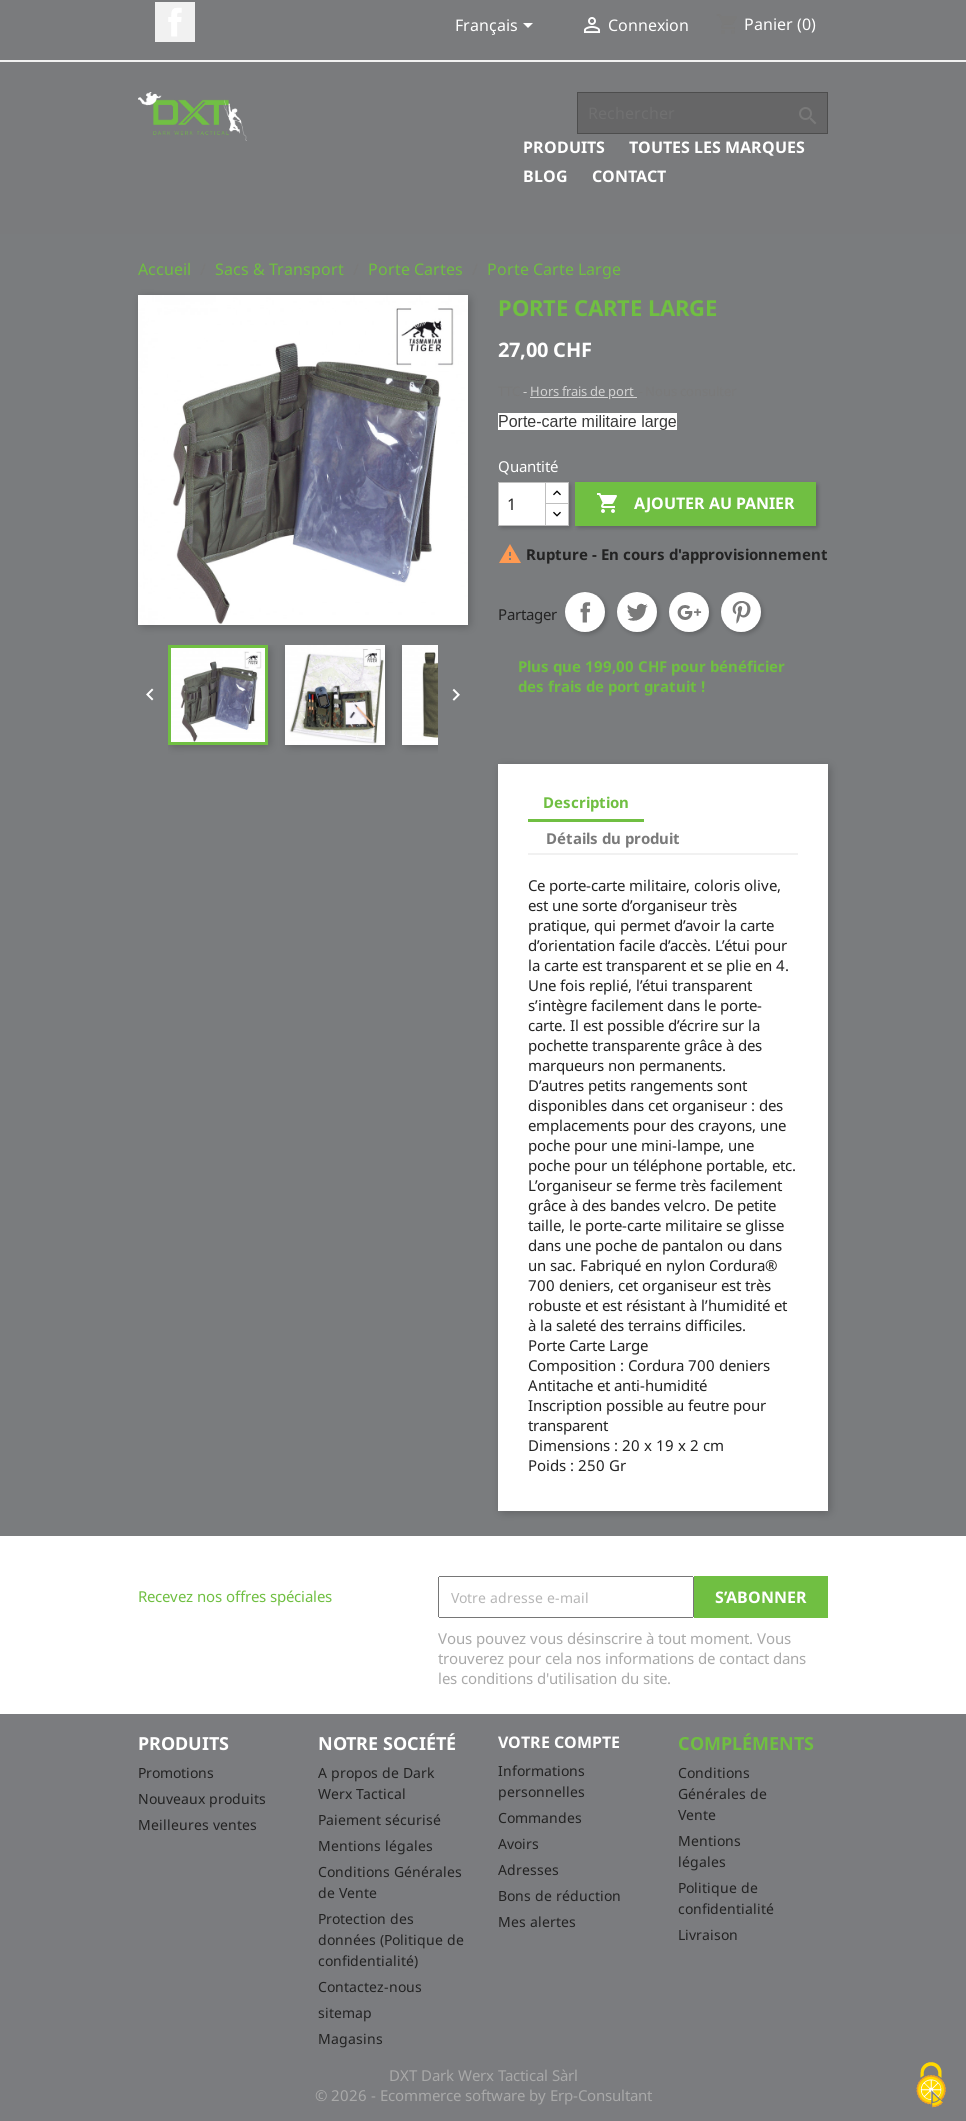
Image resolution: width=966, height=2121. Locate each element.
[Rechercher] (702, 113)
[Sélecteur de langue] (497, 27)
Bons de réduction (559, 1895)
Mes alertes (537, 1921)
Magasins (350, 2038)
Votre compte (559, 1742)
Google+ (689, 612)
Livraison (708, 1934)
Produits (564, 147)
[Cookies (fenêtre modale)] (931, 2086)
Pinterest (741, 612)
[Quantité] (522, 504)
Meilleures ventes (197, 1824)
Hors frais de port (583, 391)
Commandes (540, 1817)
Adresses (528, 1869)
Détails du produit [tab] (613, 838)
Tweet (637, 612)
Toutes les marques (717, 147)
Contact (629, 176)
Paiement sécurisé (379, 1819)
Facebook (175, 22)
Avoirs (518, 1843)
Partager (585, 612)
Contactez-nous (370, 1986)
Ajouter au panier (695, 504)
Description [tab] (586, 802)
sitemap (345, 2012)
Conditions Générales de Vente (722, 1793)
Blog (545, 176)
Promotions (176, 1772)
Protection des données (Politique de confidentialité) (391, 1939)
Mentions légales (375, 1845)
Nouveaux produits (202, 1798)
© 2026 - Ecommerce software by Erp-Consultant (483, 2095)
